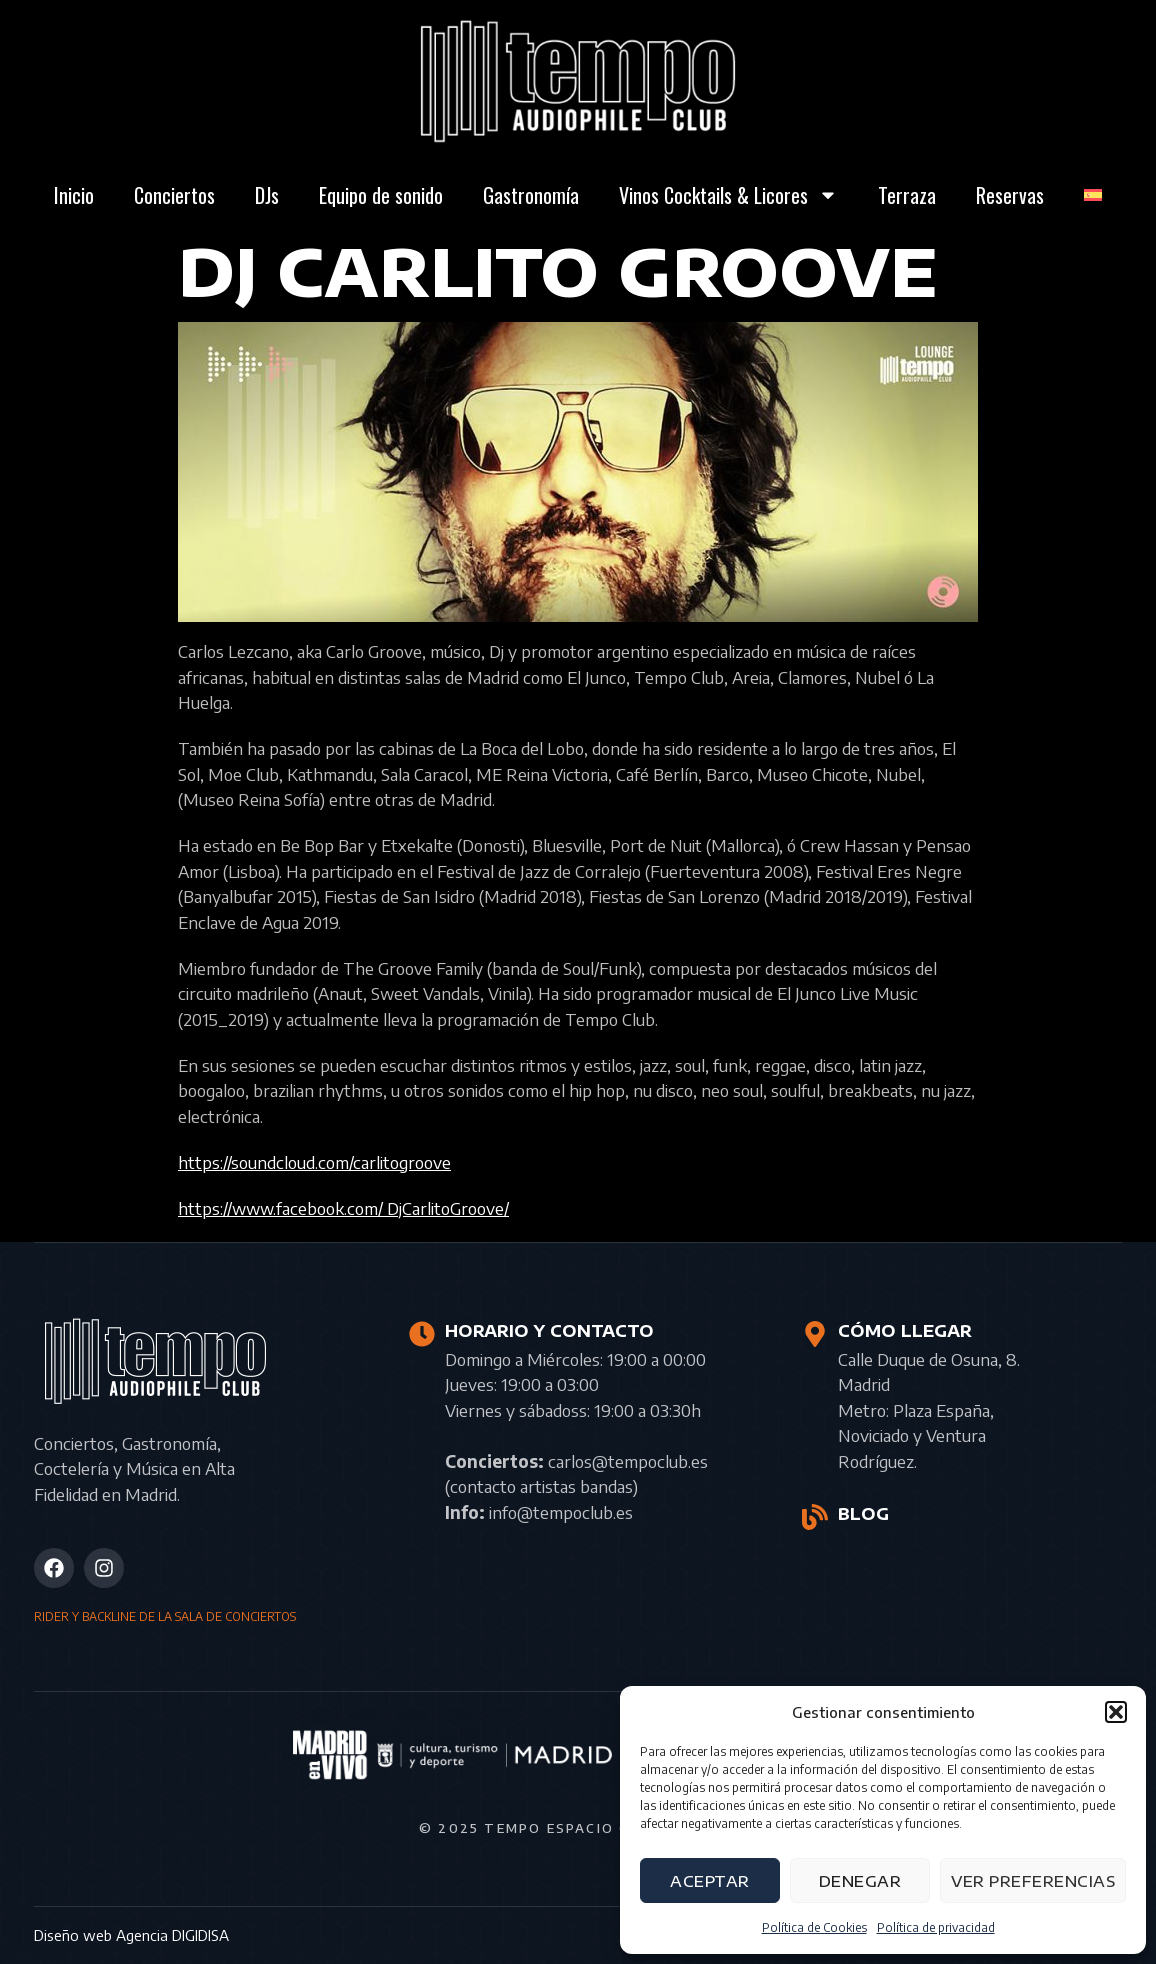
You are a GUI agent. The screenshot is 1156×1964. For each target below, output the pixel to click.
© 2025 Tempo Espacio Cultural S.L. (578, 1828)
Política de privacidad (936, 1927)
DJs (267, 195)
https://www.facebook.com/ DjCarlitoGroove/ (343, 1208)
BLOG (863, 1514)
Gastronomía (531, 195)
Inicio (74, 195)
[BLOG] (815, 1517)
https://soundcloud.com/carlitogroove (314, 1162)
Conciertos (174, 195)
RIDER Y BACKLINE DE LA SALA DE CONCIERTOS (165, 1616)
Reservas (1010, 195)
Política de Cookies (814, 1927)
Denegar (860, 1881)
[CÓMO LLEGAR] (815, 1334)
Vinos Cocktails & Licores (728, 195)
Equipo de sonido (381, 195)
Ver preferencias (1033, 1881)
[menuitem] (1093, 195)
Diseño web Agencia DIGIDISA (131, 1935)
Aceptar (710, 1881)
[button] (1116, 1712)
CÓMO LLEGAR (905, 1331)
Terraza (907, 195)
